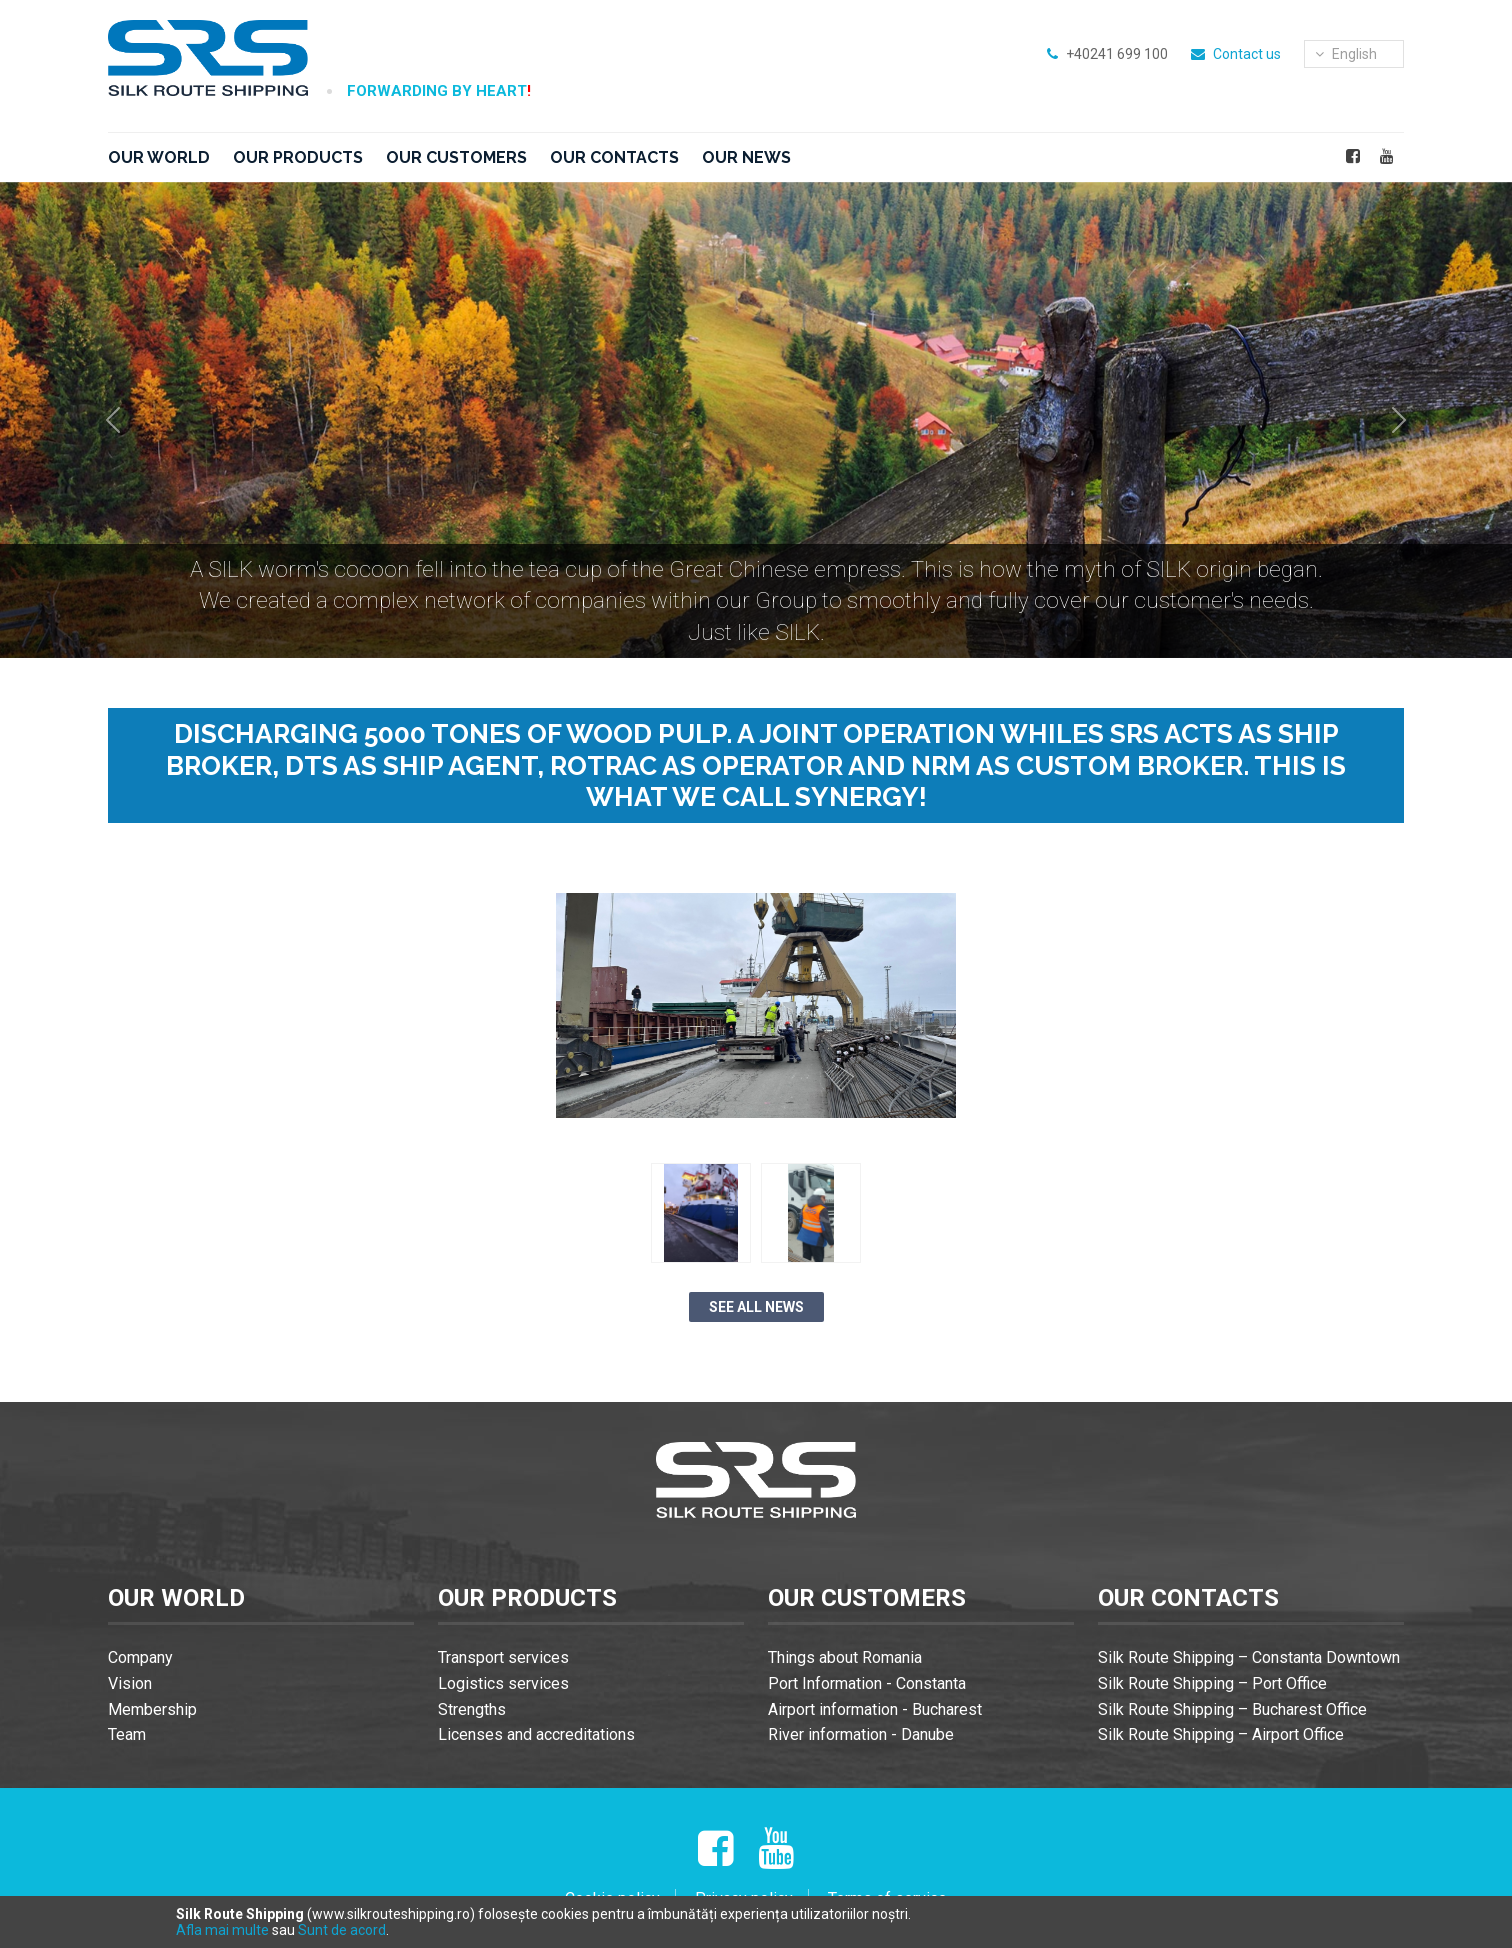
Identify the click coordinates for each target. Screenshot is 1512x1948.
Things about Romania (845, 1657)
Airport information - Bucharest (875, 1709)
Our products (298, 157)
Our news (746, 157)
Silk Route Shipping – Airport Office (1221, 1734)
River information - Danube (861, 1734)
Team (127, 1734)
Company (140, 1657)
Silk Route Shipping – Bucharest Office (1232, 1709)
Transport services (503, 1657)
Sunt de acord (342, 1930)
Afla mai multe (222, 1930)
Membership (152, 1709)
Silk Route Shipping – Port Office (1212, 1683)
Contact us (1247, 54)
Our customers (456, 157)
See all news (756, 1307)
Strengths (472, 1709)
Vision (130, 1683)
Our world (159, 157)
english (1346, 54)
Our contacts (614, 157)
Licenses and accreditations (536, 1734)
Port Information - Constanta (867, 1683)
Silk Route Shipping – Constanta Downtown (1249, 1657)
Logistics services (503, 1683)
